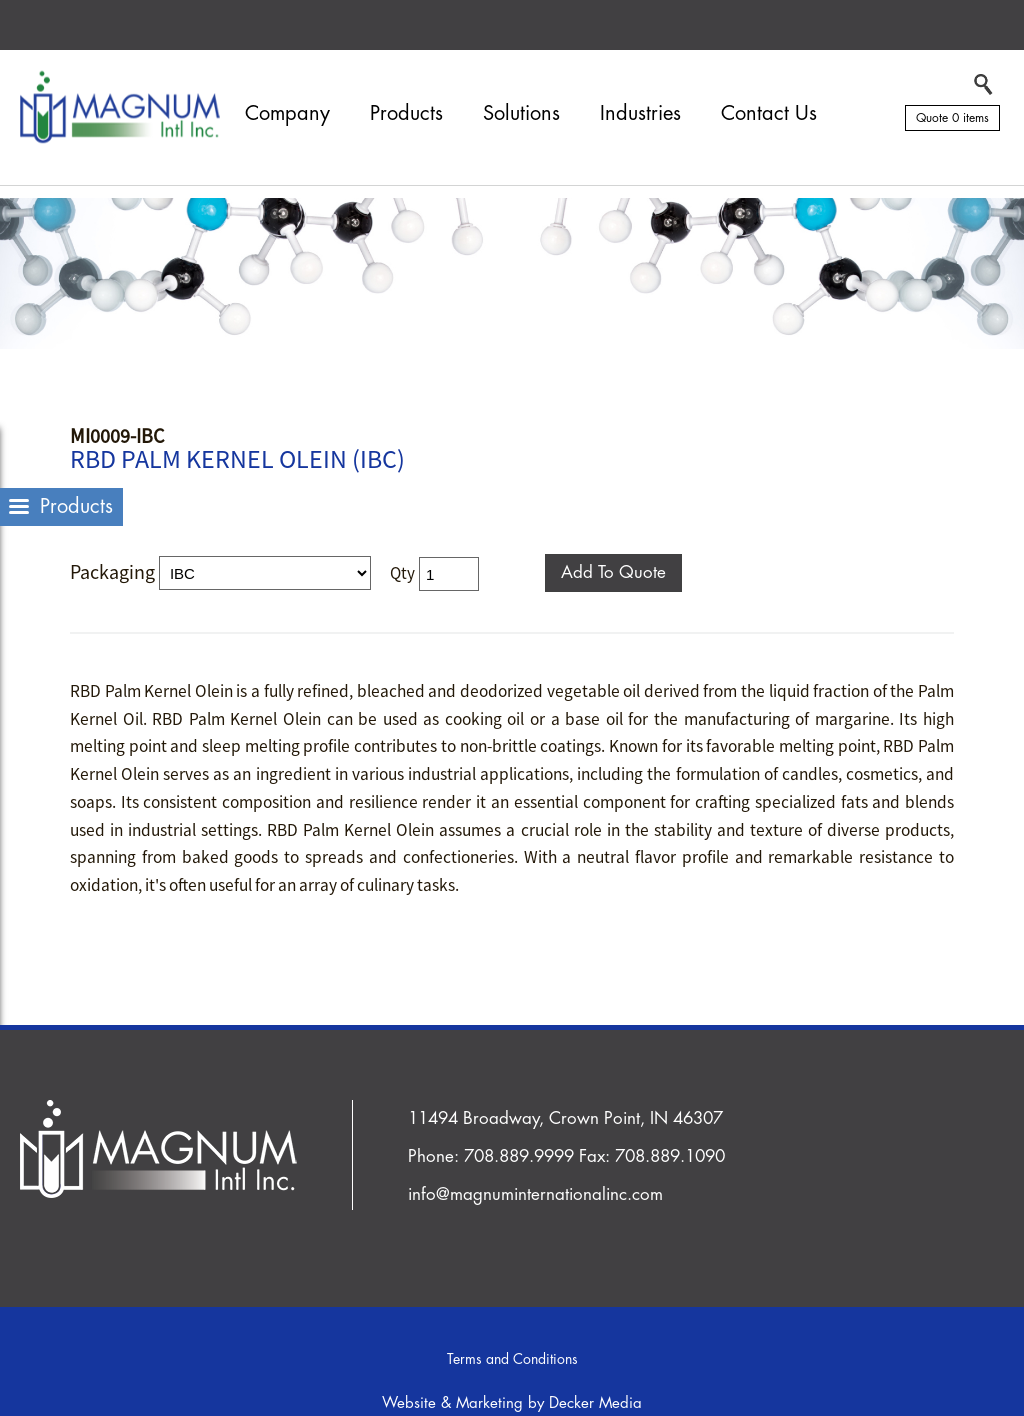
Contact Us (769, 113)
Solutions (521, 113)
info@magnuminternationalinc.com (535, 1194)
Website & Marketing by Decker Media (512, 1403)
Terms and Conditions (512, 1359)
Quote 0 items (952, 118)
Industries (640, 113)
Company (287, 113)
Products (406, 113)
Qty (402, 573)
